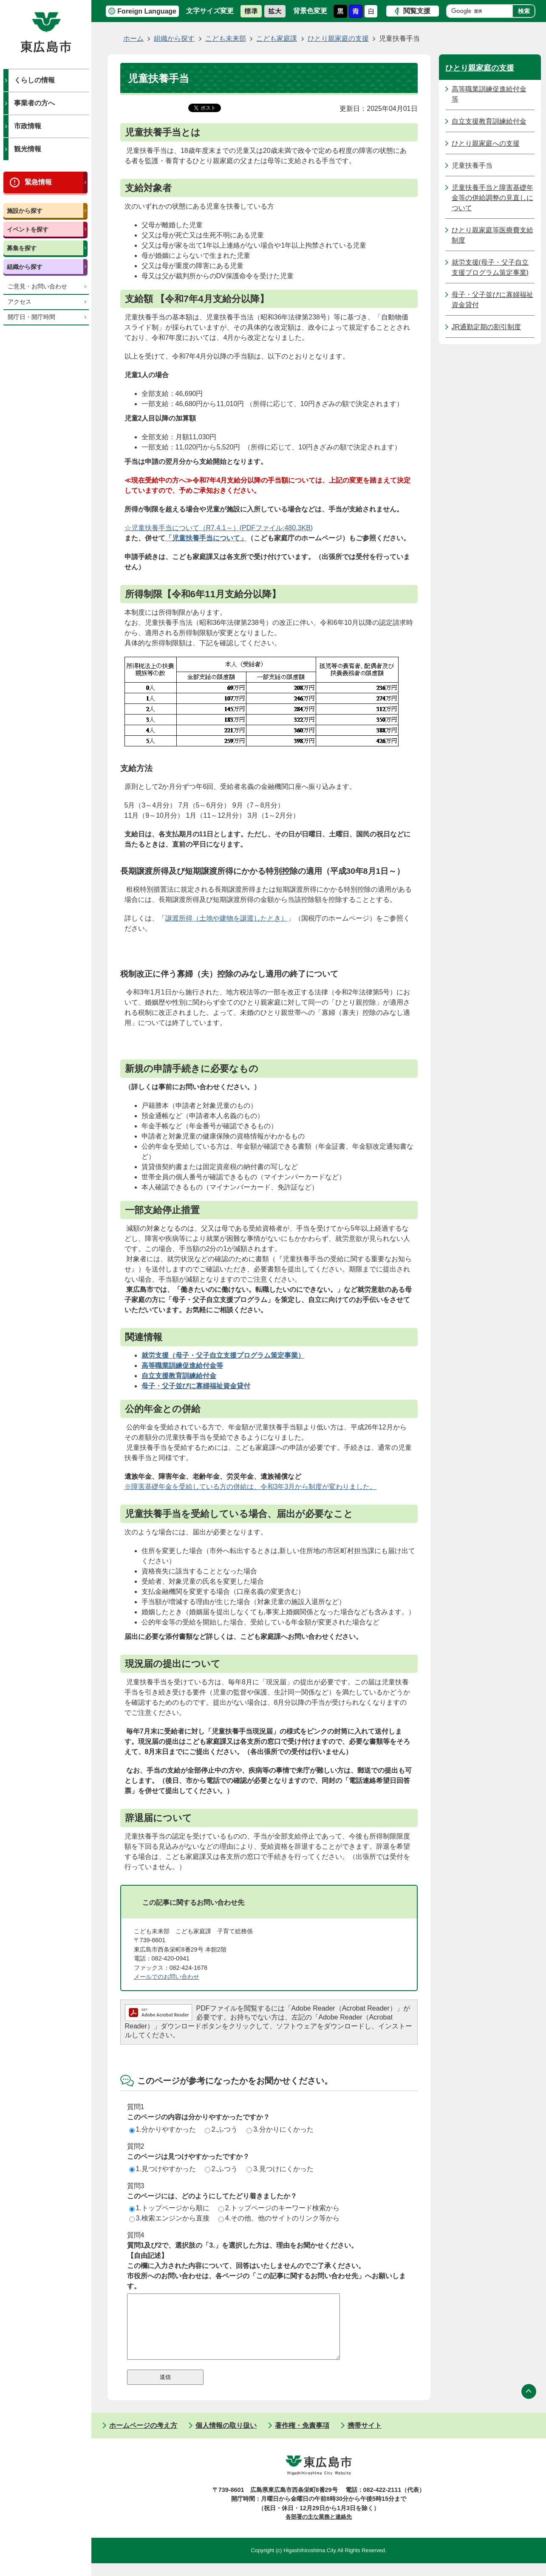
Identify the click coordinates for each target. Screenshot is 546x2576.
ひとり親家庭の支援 (338, 38)
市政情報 (27, 126)
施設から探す (24, 210)
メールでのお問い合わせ (166, 1976)
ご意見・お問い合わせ (37, 286)
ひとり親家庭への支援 (486, 143)
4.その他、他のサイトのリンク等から (278, 2218)
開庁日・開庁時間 (31, 317)
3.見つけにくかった (279, 2168)
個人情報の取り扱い (226, 2438)
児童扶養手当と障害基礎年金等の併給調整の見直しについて (492, 198)
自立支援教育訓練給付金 (489, 121)
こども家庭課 (276, 38)
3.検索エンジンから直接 (169, 2218)
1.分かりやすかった (162, 2129)
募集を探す (22, 248)
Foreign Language (146, 11)
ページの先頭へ (529, 2404)
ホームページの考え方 (143, 2438)
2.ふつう (221, 2129)
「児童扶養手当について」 (206, 538)
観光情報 (27, 149)
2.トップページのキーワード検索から (278, 2208)
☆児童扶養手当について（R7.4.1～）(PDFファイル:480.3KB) (218, 527)
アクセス (19, 302)
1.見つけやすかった (162, 2168)
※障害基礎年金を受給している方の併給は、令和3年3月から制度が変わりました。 (250, 1486)
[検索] (481, 11)
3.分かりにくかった (279, 2129)
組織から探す (24, 266)
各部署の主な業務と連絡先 (319, 2529)
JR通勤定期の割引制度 (486, 326)
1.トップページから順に (169, 2208)
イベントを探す (27, 229)
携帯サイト (365, 2438)
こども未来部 (225, 38)
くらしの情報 (34, 80)
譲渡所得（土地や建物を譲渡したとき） (226, 918)
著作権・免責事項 (302, 2438)
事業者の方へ (34, 103)
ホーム (133, 38)
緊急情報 (38, 182)
